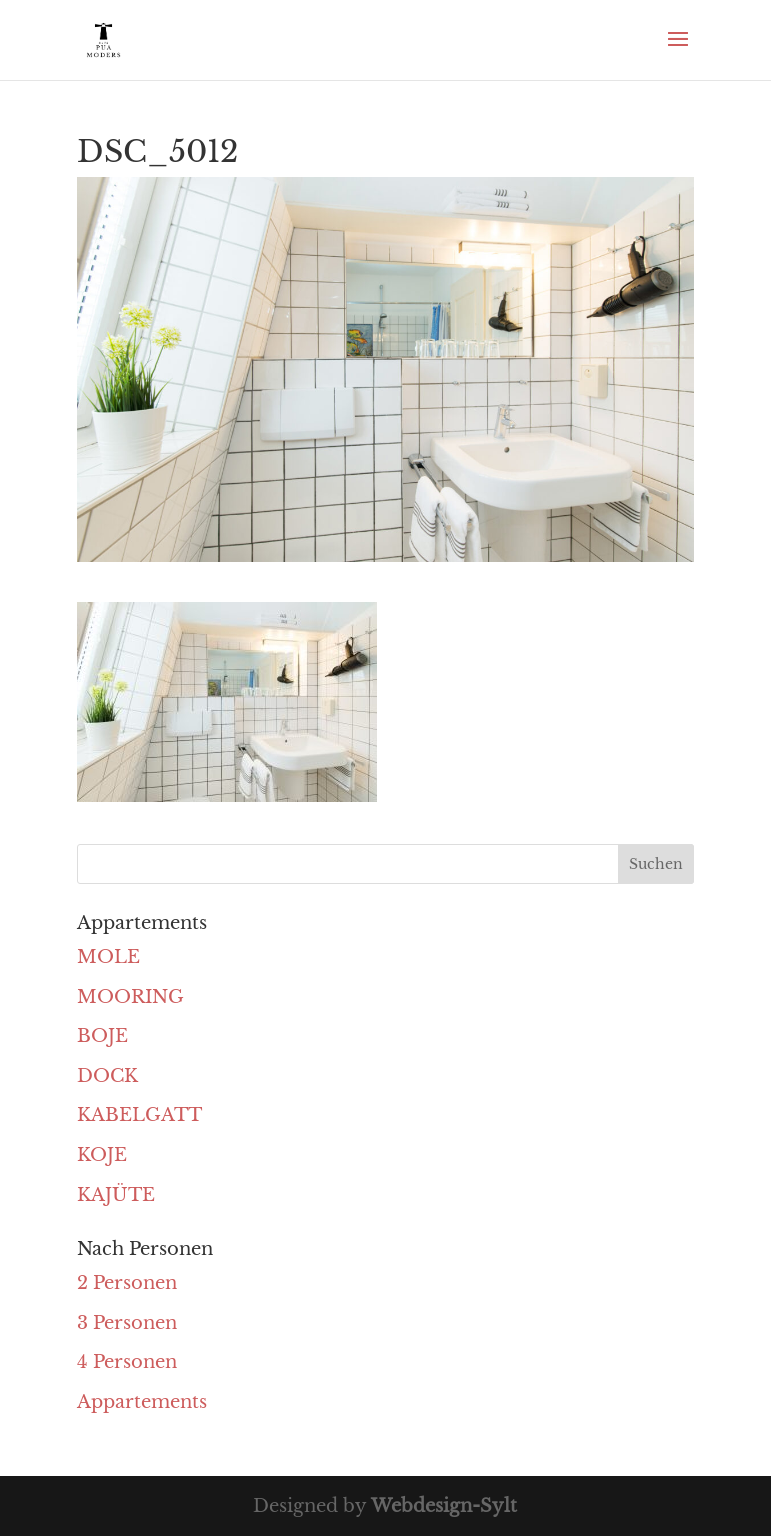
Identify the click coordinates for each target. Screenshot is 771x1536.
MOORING (130, 997)
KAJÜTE (116, 1195)
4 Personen (127, 1362)
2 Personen (127, 1283)
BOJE (102, 1036)
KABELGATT (139, 1115)
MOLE (108, 957)
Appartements (142, 1402)
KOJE (102, 1155)
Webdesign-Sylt (444, 1506)
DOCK (107, 1076)
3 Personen (127, 1323)
